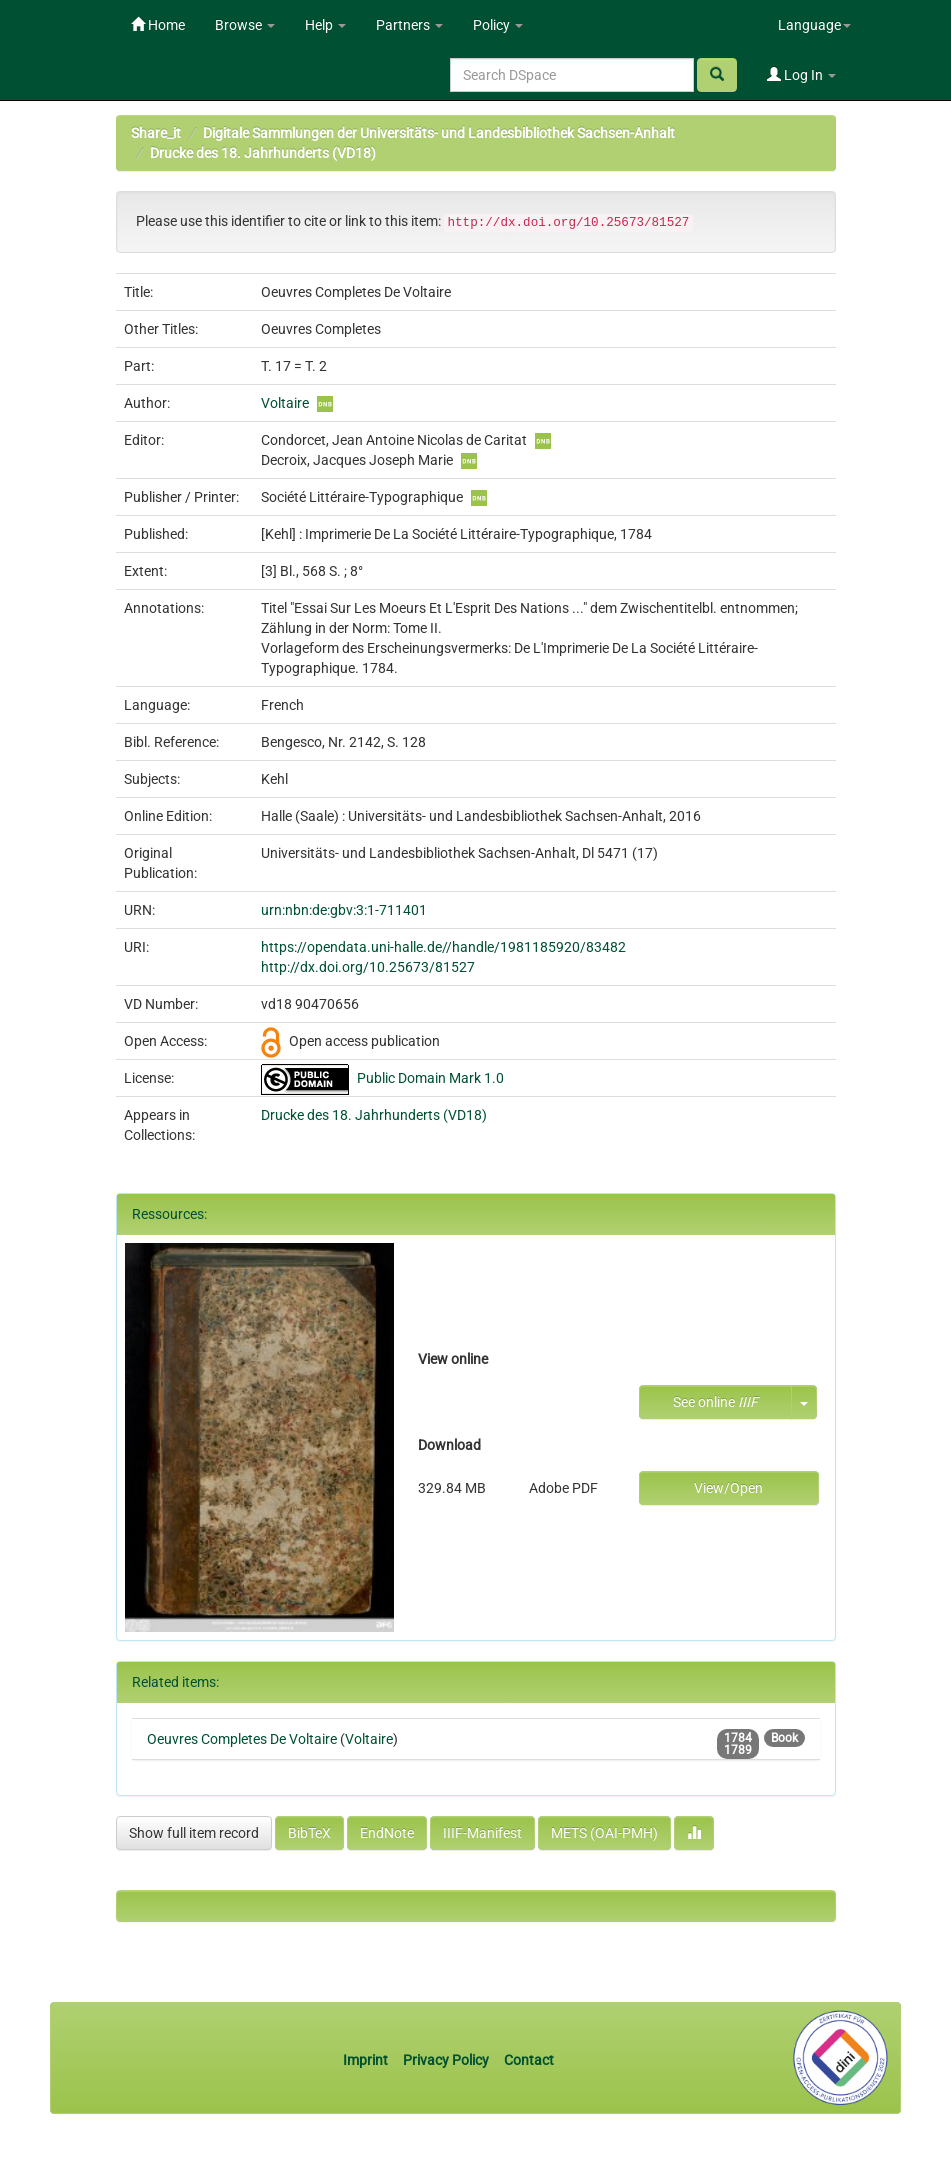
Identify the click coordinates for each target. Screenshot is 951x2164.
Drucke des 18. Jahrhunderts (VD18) (263, 153)
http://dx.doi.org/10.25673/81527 (368, 967)
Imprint (367, 2060)
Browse (245, 25)
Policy (498, 25)
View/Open (728, 1488)
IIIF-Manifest (482, 1833)
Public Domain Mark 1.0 (430, 1078)
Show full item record (194, 1833)
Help (325, 25)
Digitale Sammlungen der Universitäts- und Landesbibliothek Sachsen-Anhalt (439, 133)
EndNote (387, 1833)
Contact (529, 2060)
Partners (409, 25)
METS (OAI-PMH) (604, 1833)
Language (814, 25)
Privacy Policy (446, 2060)
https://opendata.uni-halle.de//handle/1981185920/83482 (443, 947)
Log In (801, 75)
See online (715, 1402)
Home (158, 25)
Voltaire (285, 403)
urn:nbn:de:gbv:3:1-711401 (344, 910)
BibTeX (309, 1833)
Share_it (156, 133)
